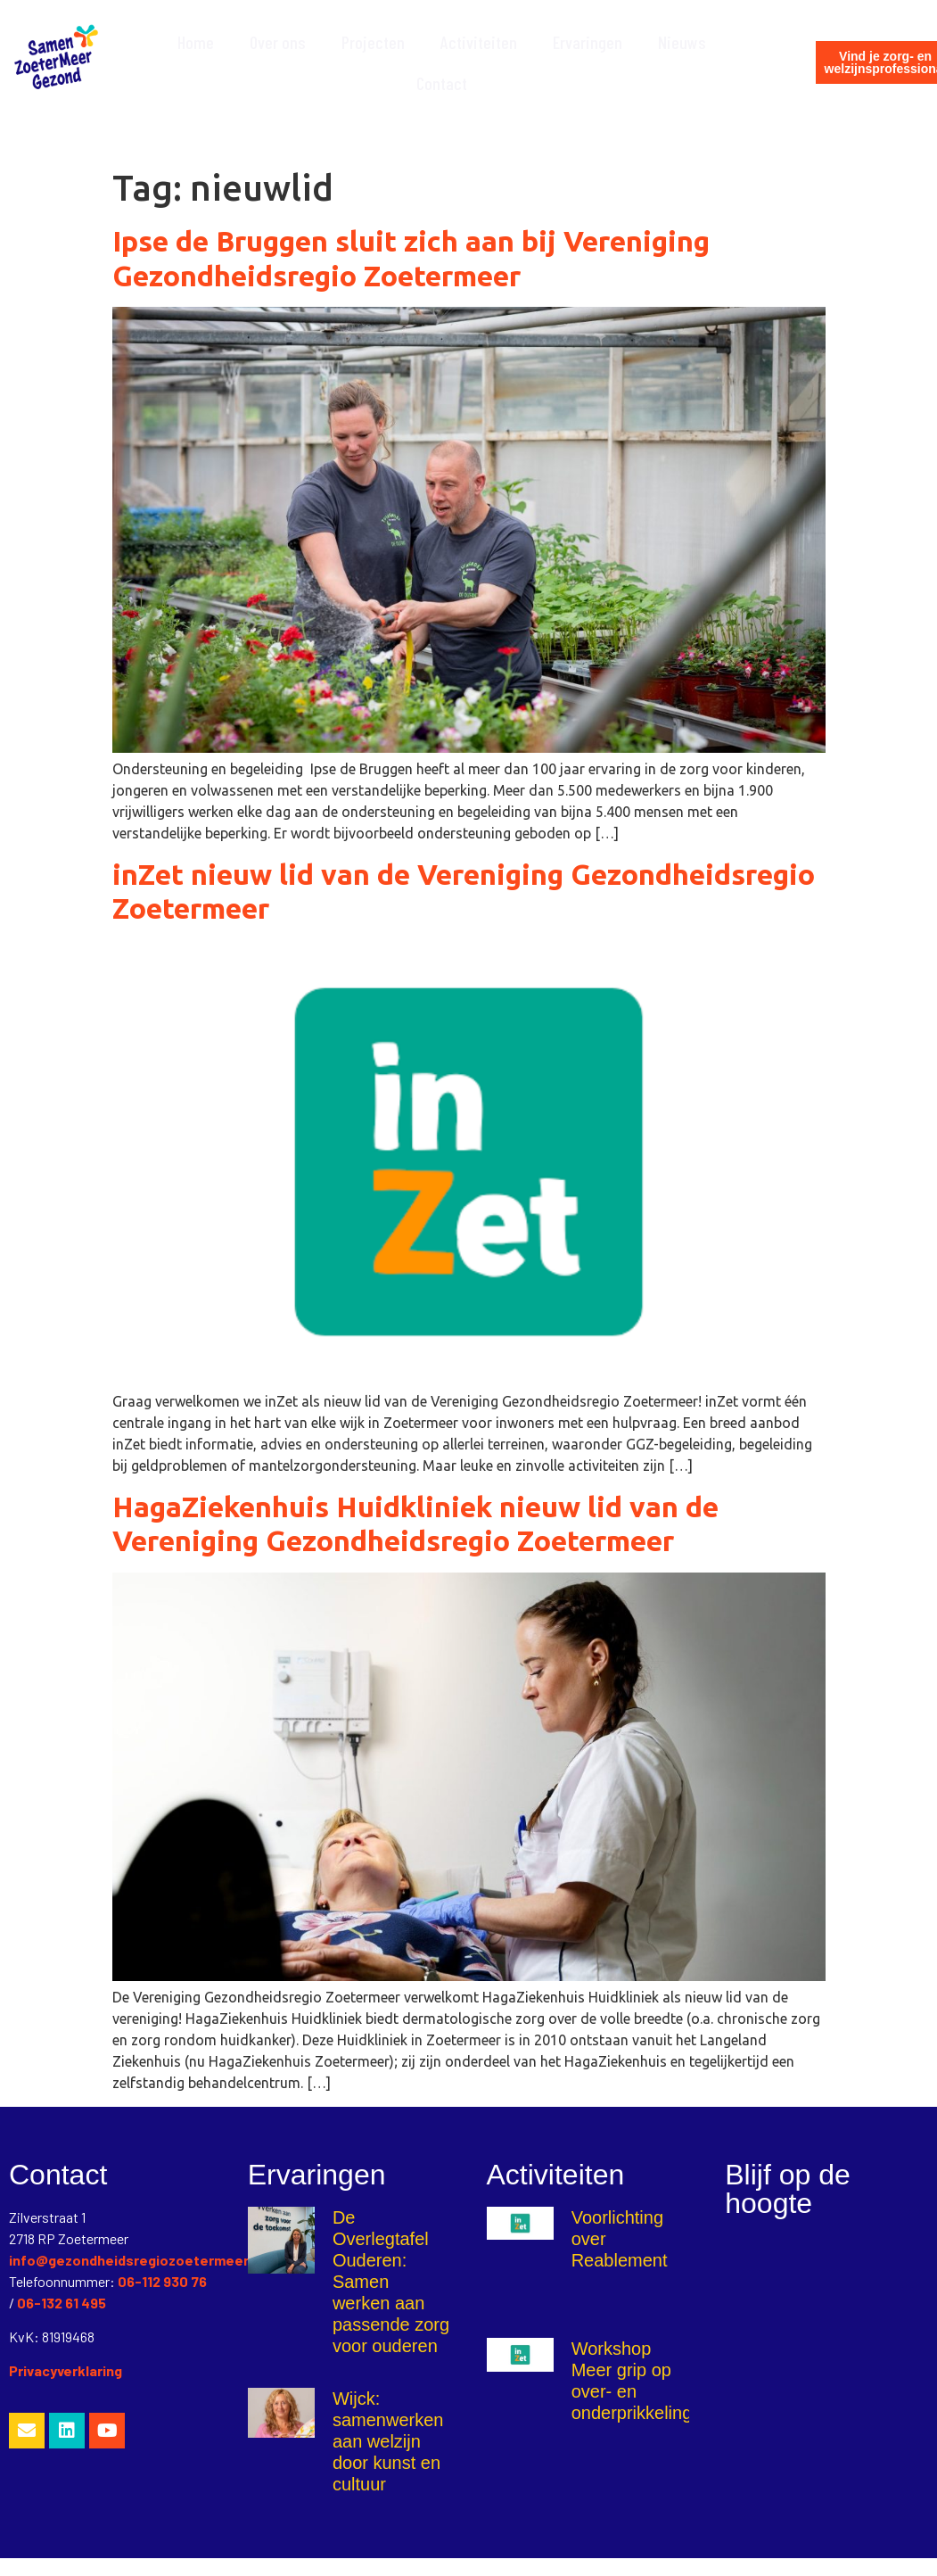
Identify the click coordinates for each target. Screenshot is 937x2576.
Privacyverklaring (65, 2370)
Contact (441, 83)
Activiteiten (478, 42)
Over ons (278, 42)
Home (195, 42)
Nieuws (682, 42)
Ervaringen (587, 42)
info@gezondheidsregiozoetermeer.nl (136, 2259)
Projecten (373, 42)
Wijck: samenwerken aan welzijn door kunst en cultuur (388, 2441)
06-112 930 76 (162, 2281)
